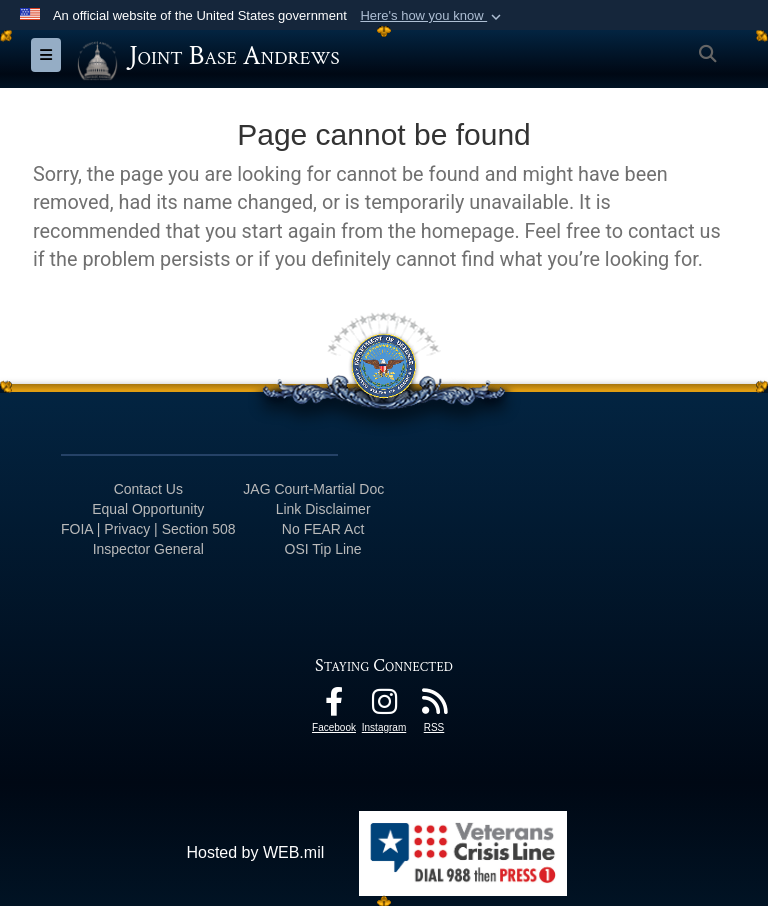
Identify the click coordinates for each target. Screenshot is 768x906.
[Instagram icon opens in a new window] (384, 706)
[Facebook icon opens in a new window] (334, 706)
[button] (432, 16)
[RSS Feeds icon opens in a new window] (434, 706)
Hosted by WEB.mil (255, 852)
